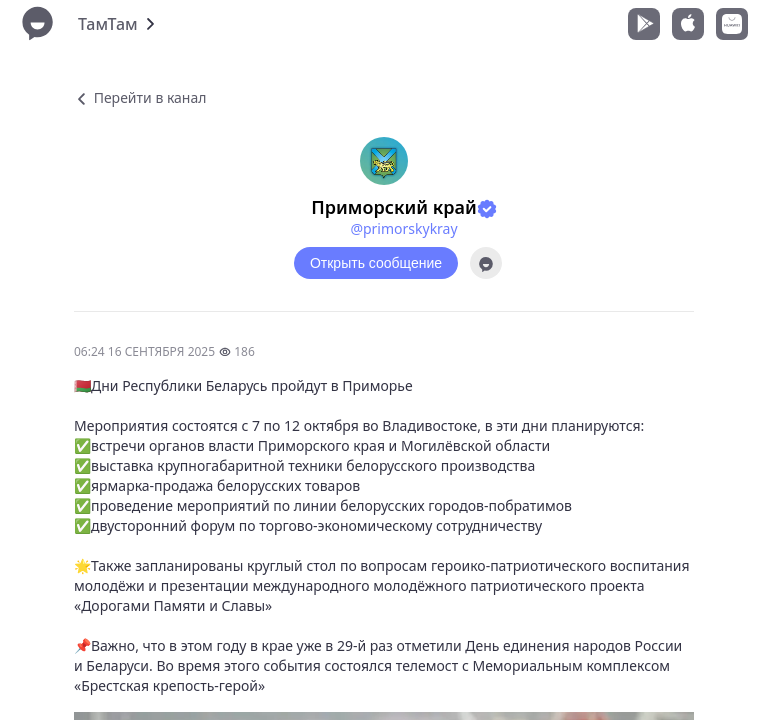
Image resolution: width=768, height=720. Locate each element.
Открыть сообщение (376, 263)
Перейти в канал (140, 97)
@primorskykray (403, 228)
